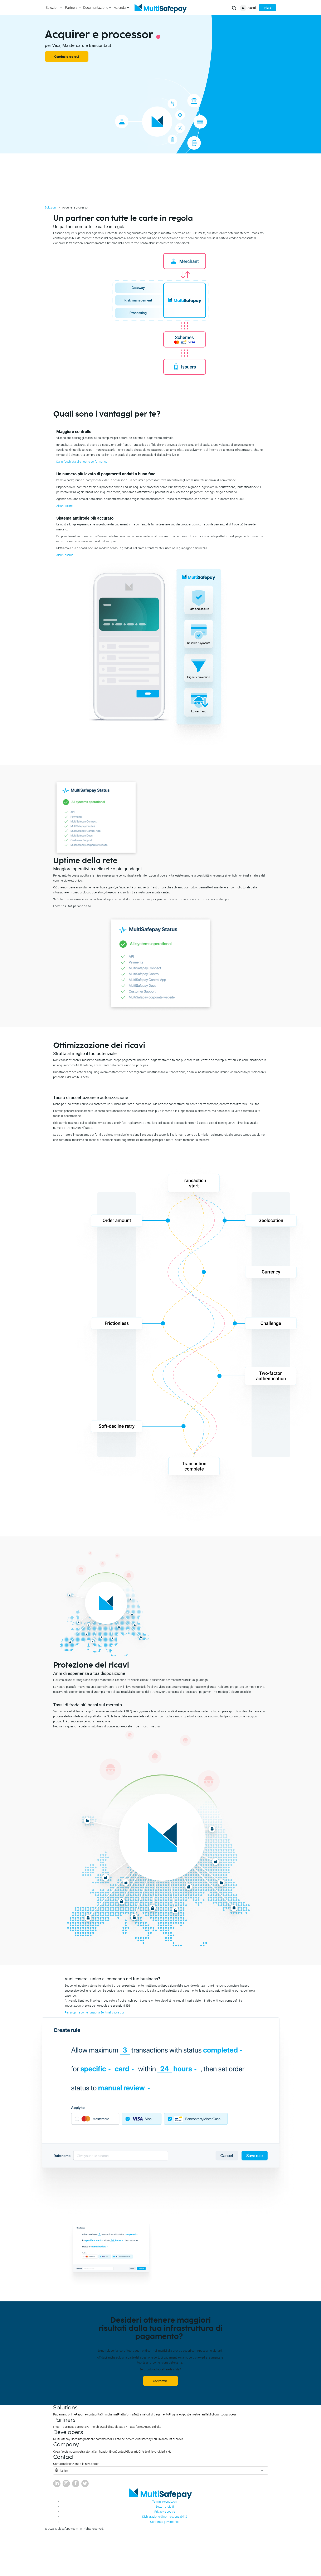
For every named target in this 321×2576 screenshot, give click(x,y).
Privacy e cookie (164, 2511)
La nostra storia (83, 2451)
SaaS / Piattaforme (130, 2426)
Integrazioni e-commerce (93, 2439)
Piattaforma (126, 2414)
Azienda (120, 8)
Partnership (93, 2426)
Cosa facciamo (63, 2451)
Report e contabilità (88, 2414)
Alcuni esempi (65, 505)
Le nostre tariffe (198, 2414)
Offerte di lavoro (148, 2451)
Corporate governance (164, 2521)
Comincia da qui (66, 56)
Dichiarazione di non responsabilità (164, 2516)
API (111, 2439)
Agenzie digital (152, 2426)
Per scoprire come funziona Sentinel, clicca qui (94, 2012)
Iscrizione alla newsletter (83, 2463)
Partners (71, 8)
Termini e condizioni (164, 2501)
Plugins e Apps (178, 2414)
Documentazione (95, 8)
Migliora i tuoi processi (222, 2414)
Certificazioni (101, 2451)
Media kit (165, 2451)
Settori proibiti (165, 2506)
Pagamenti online (64, 2414)
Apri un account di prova (167, 2439)
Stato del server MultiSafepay (133, 2439)
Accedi (252, 7)
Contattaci (160, 2381)
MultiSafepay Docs (65, 2439)
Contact (121, 2451)
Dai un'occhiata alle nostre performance (81, 461)
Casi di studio (109, 2426)
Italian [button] (64, 2470)
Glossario (132, 2451)
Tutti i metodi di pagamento (151, 2414)
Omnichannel (109, 2414)
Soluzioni (52, 8)
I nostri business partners (69, 2426)
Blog (113, 2451)
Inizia (267, 7)
